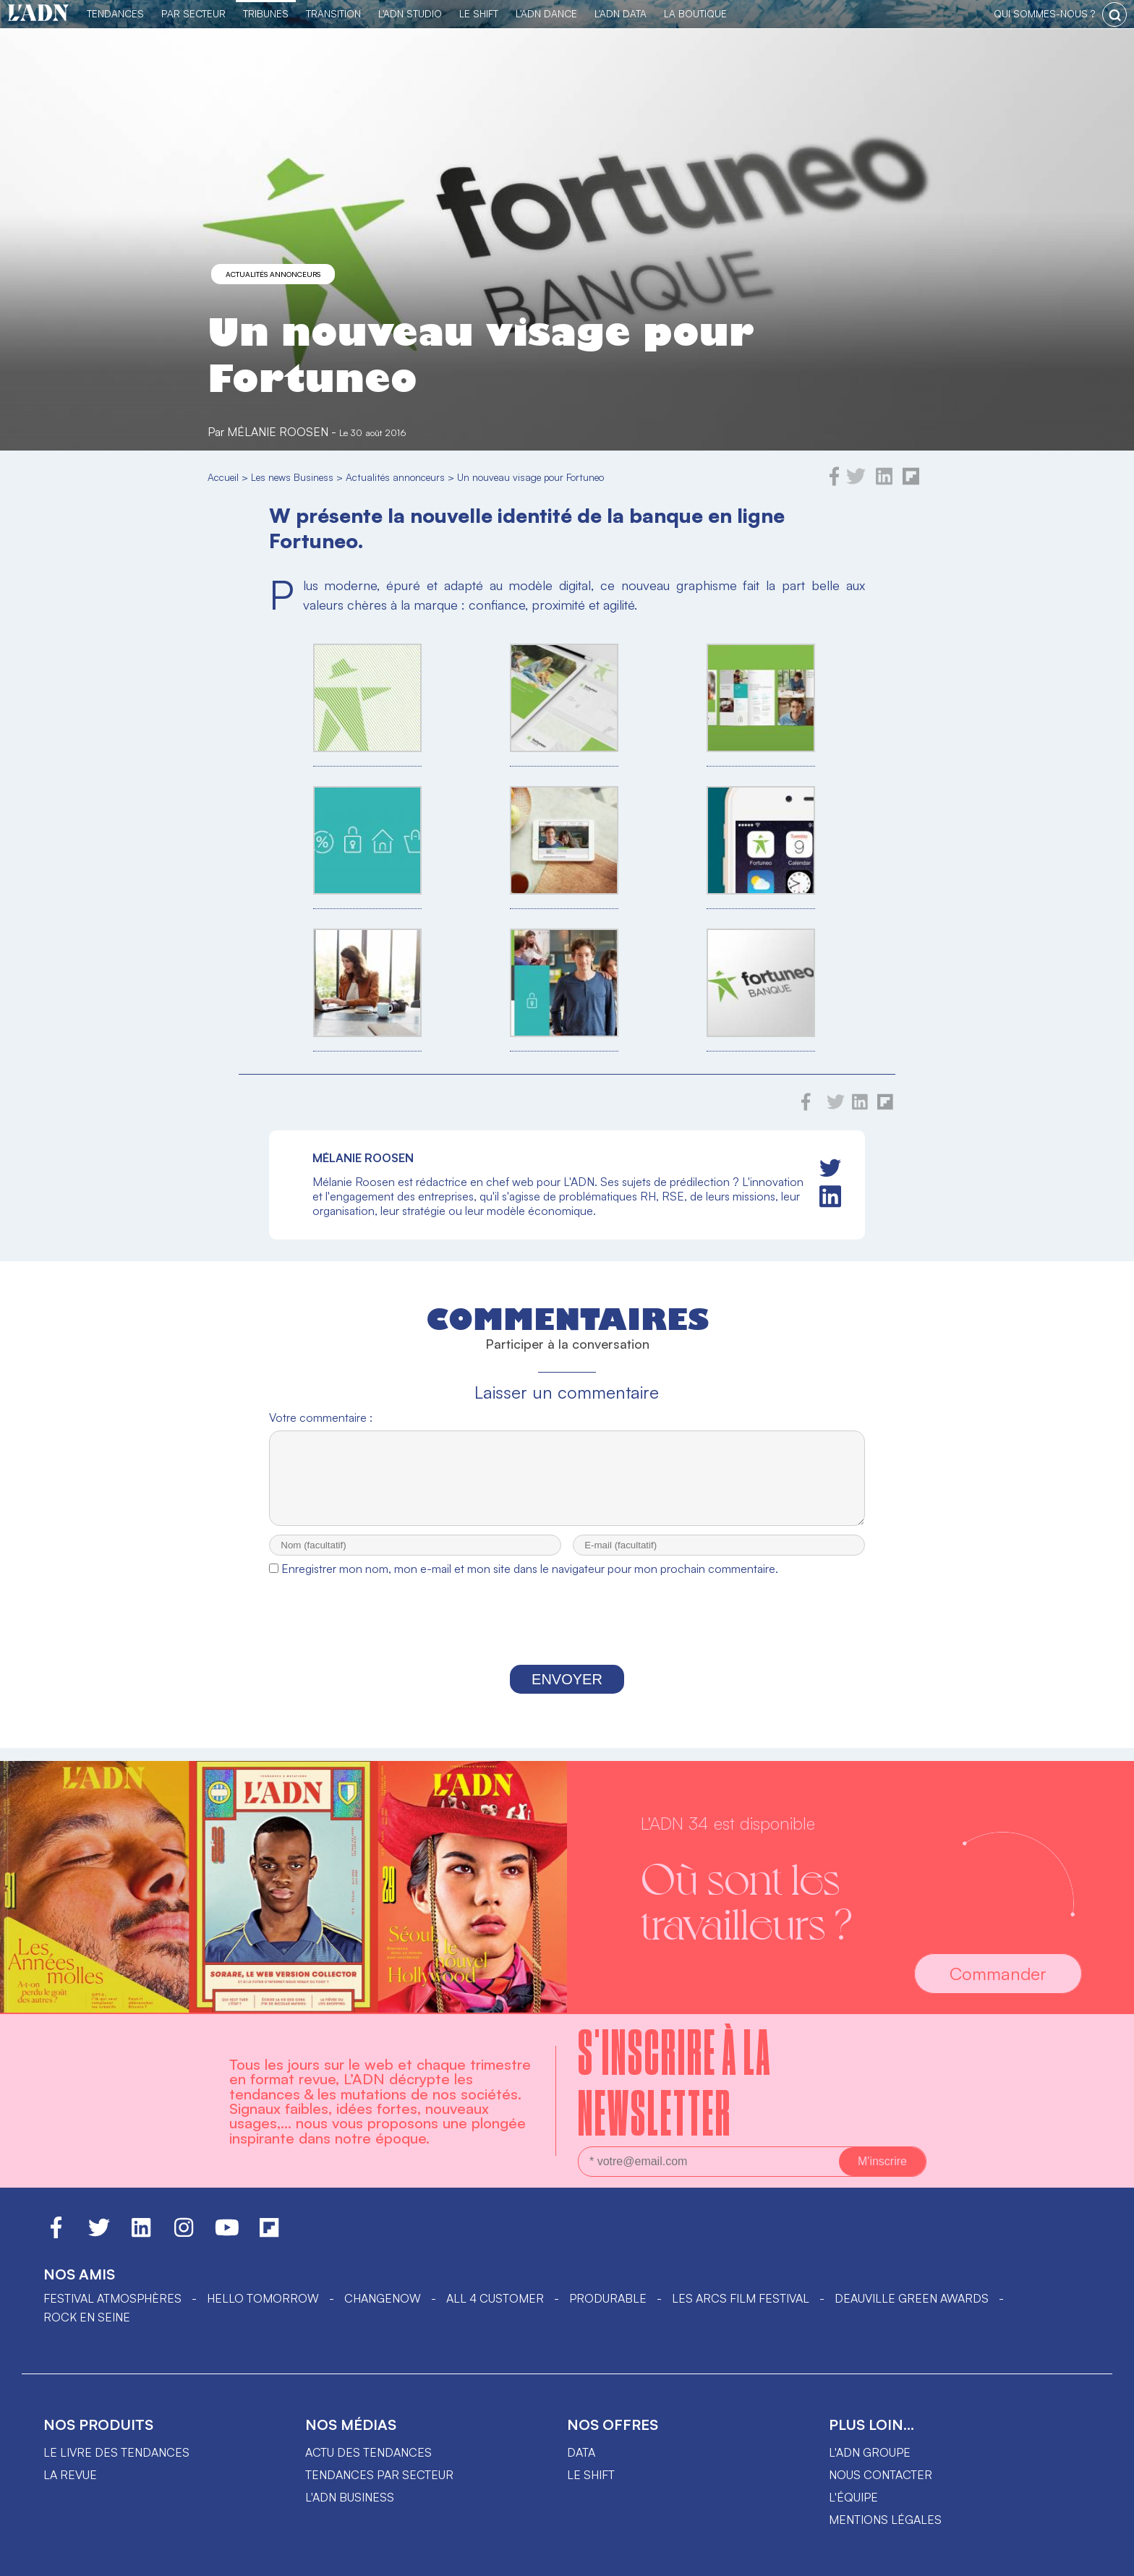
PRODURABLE (608, 2298)
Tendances (115, 13)
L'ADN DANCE (546, 13)
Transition (333, 13)
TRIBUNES (266, 13)
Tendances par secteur (379, 2475)
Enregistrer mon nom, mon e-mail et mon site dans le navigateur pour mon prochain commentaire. (529, 1581)
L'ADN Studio (410, 13)
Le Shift (478, 13)
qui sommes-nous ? (1044, 13)
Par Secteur (193, 13)
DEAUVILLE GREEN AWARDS (912, 2298)
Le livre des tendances (116, 2452)
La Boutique (695, 13)
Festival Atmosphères (112, 2298)
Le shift (591, 2475)
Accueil (223, 477)
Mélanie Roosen (277, 432)
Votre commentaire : (320, 1417)
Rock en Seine (86, 2317)
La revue (70, 2475)
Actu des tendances (368, 2452)
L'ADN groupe (870, 2452)
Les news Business (292, 477)
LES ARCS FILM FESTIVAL (740, 2298)
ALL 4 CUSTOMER (495, 2298)
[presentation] (567, 1637)
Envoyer (567, 1692)
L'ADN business (349, 2497)
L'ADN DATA (620, 13)
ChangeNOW (382, 2298)
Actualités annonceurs (273, 274)
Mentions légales (885, 2519)
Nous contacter (880, 2475)
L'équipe (853, 2497)
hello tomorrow (263, 2298)
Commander (998, 1973)
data (581, 2452)
